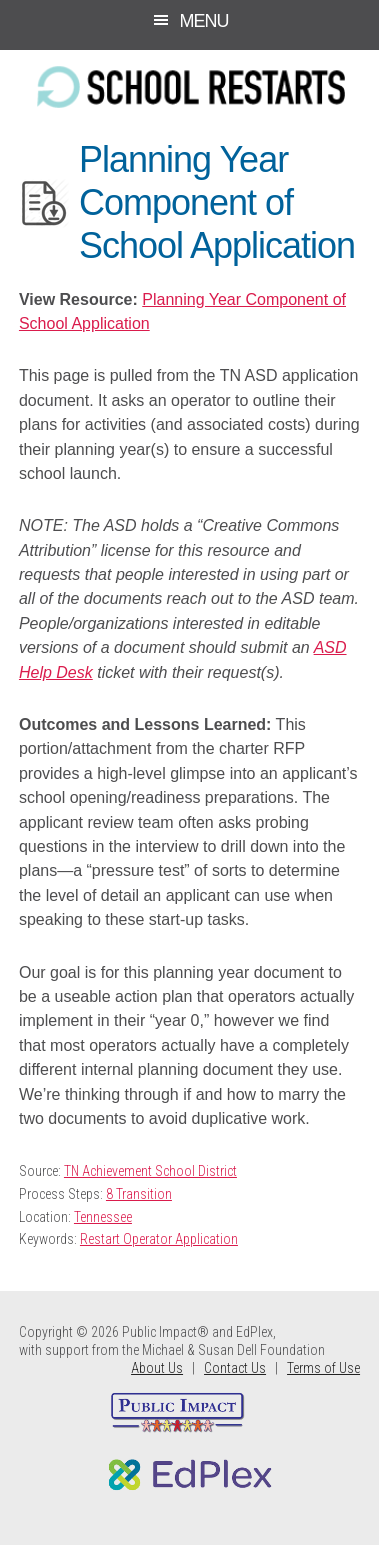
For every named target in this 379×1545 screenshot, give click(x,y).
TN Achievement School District (150, 1171)
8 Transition (139, 1194)
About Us (157, 1368)
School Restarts (189, 87)
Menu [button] (204, 21)
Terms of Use (323, 1368)
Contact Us (235, 1368)
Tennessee (103, 1217)
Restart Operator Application (159, 1239)
